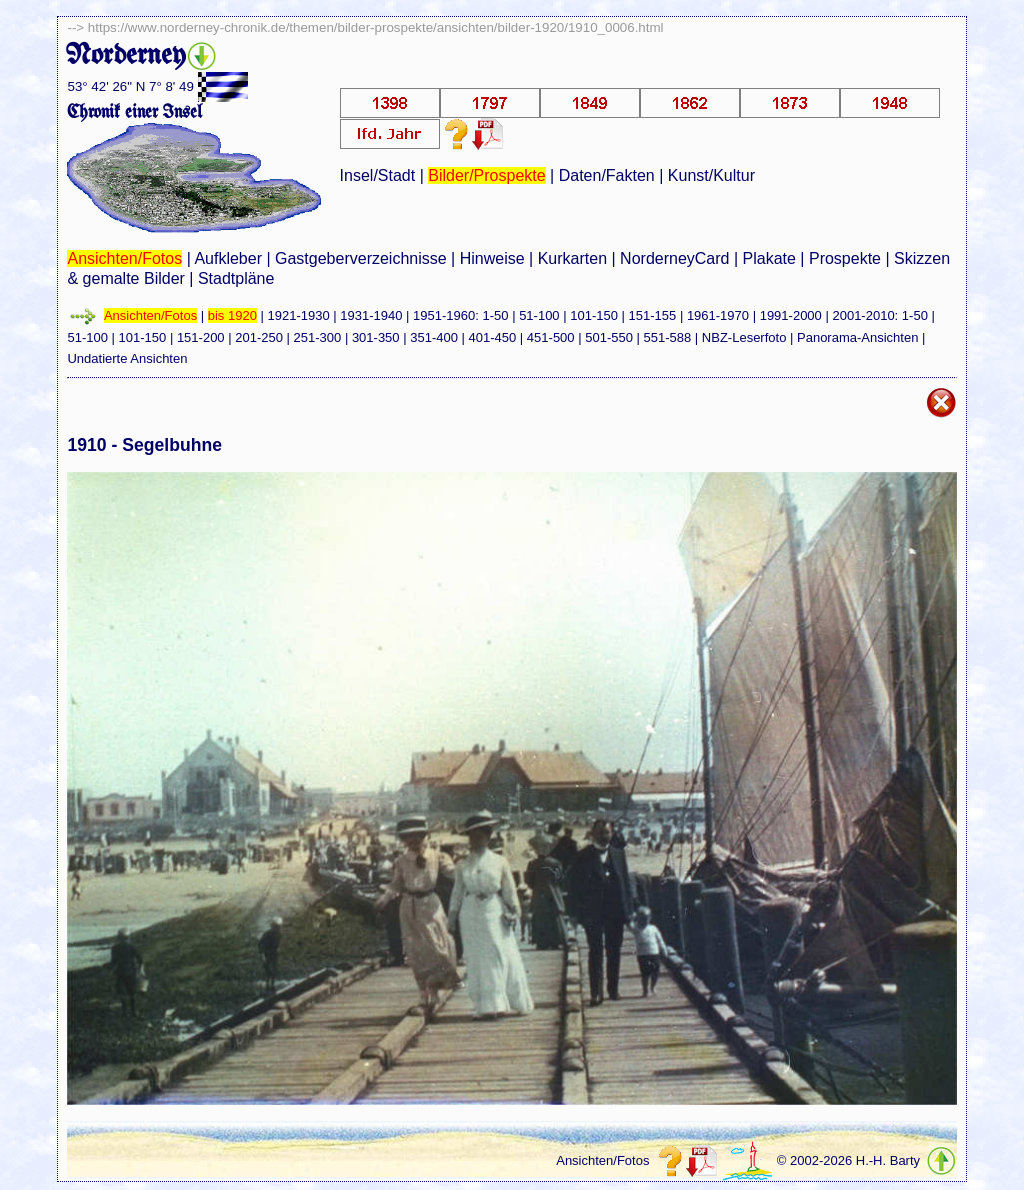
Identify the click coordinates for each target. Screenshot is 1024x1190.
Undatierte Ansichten (127, 358)
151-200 (201, 337)
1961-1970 (718, 315)
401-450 (493, 337)
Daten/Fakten (607, 175)
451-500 (551, 337)
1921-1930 (299, 315)
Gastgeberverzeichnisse (361, 258)
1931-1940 (371, 315)
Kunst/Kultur (711, 175)
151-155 (653, 315)
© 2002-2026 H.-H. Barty (848, 1161)
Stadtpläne (236, 278)
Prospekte (845, 258)
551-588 (668, 337)
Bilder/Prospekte (486, 175)
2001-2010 (863, 315)
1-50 (495, 315)
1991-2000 (791, 315)
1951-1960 (444, 315)
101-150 (594, 315)
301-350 (376, 337)
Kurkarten (572, 258)
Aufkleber (228, 258)
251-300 (318, 337)
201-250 (259, 337)
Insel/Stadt (378, 175)
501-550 (609, 337)
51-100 (539, 315)
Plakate (769, 258)
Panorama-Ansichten (857, 337)
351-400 (434, 337)
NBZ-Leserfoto (744, 337)
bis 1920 (232, 315)
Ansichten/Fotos (124, 258)
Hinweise (492, 258)
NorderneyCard (674, 258)
